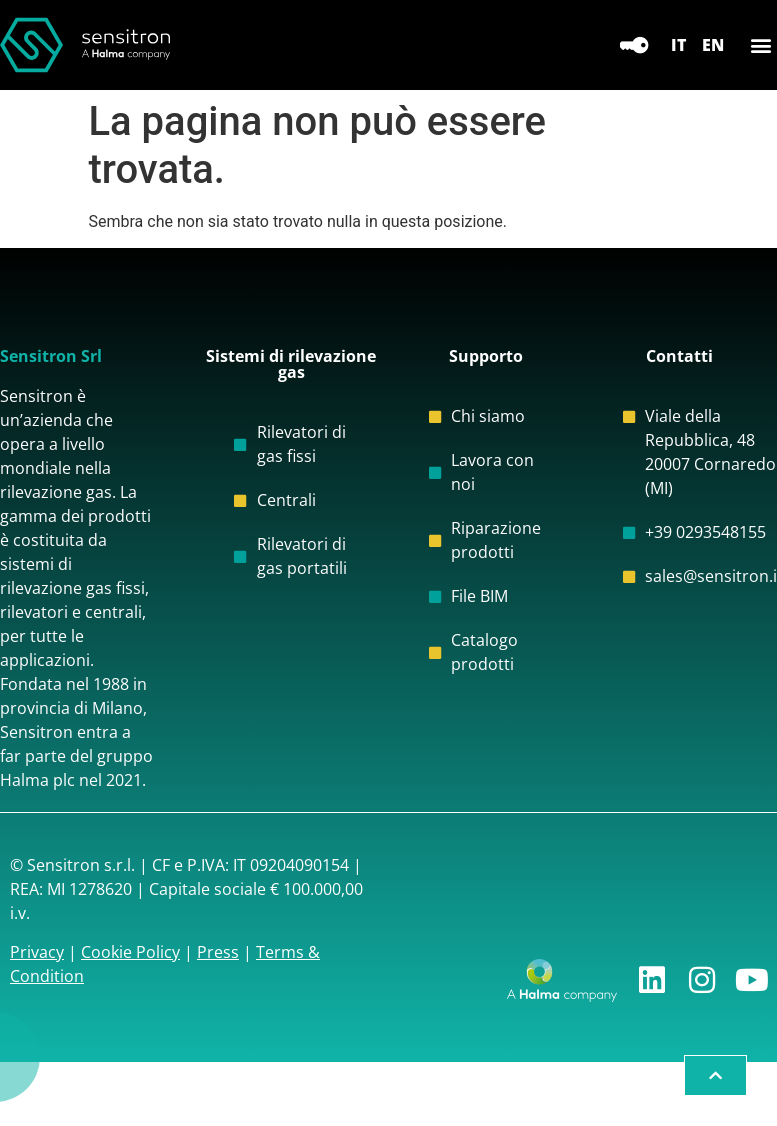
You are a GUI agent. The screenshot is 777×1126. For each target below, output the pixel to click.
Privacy (37, 952)
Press (218, 952)
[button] (760, 45)
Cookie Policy (130, 952)
